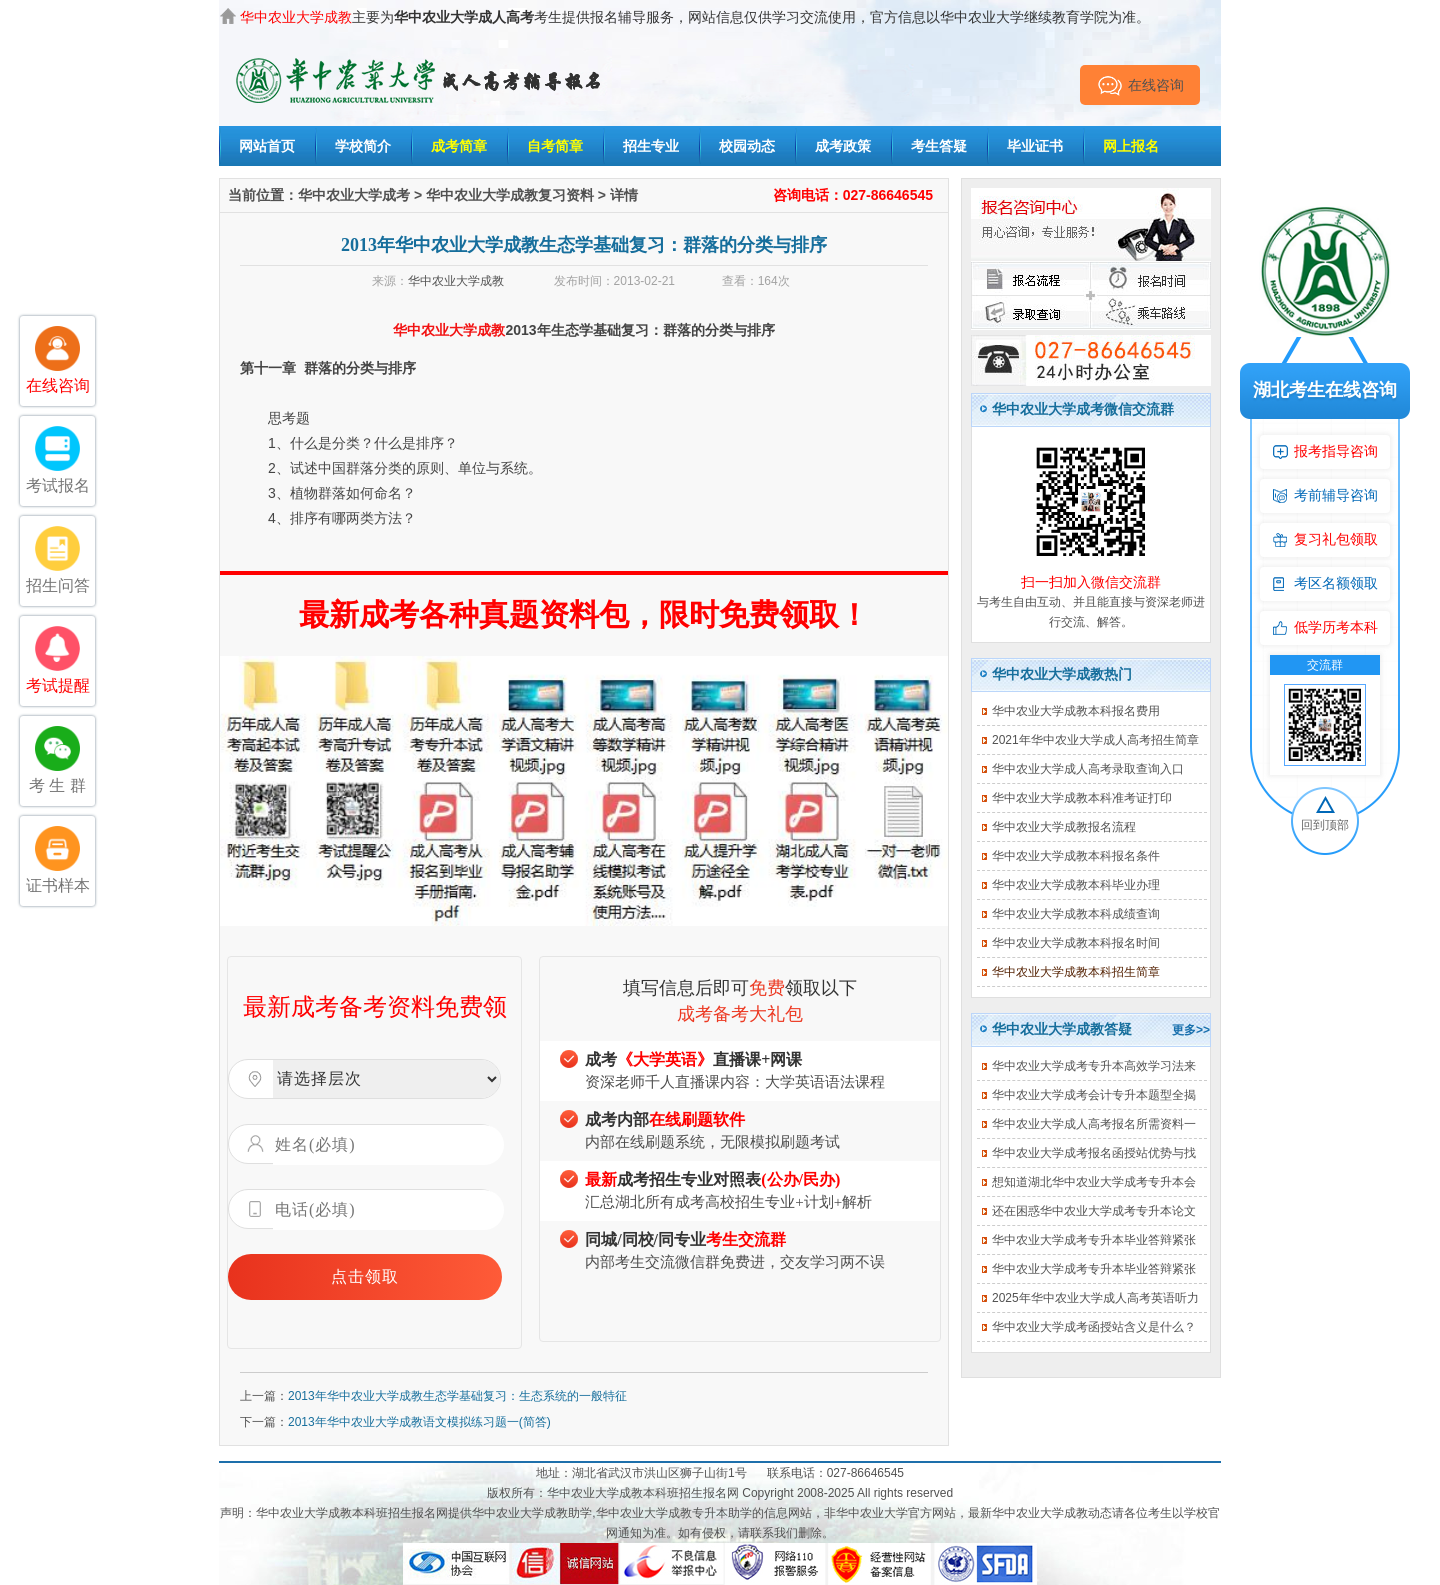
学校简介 (363, 146)
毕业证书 (1035, 146)
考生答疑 (939, 146)
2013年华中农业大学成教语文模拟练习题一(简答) (419, 1422)
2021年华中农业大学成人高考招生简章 (1095, 740)
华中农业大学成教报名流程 (1064, 827)
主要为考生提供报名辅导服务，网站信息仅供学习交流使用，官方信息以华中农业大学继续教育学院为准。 (695, 17)
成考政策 (843, 146)
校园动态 (747, 146)
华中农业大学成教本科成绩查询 (1076, 914)
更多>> (1191, 1030)
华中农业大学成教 (456, 281)
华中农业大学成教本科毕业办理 (1076, 885)
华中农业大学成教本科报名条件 (1076, 856)
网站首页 (267, 146)
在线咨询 (1140, 85)
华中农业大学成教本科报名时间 (1076, 943)
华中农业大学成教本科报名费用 (1076, 711)
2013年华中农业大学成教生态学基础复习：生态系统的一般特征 (457, 1396)
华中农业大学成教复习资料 (510, 195)
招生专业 (651, 146)
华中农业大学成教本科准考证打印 (1082, 798)
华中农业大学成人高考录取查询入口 (1088, 769)
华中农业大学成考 (354, 195)
